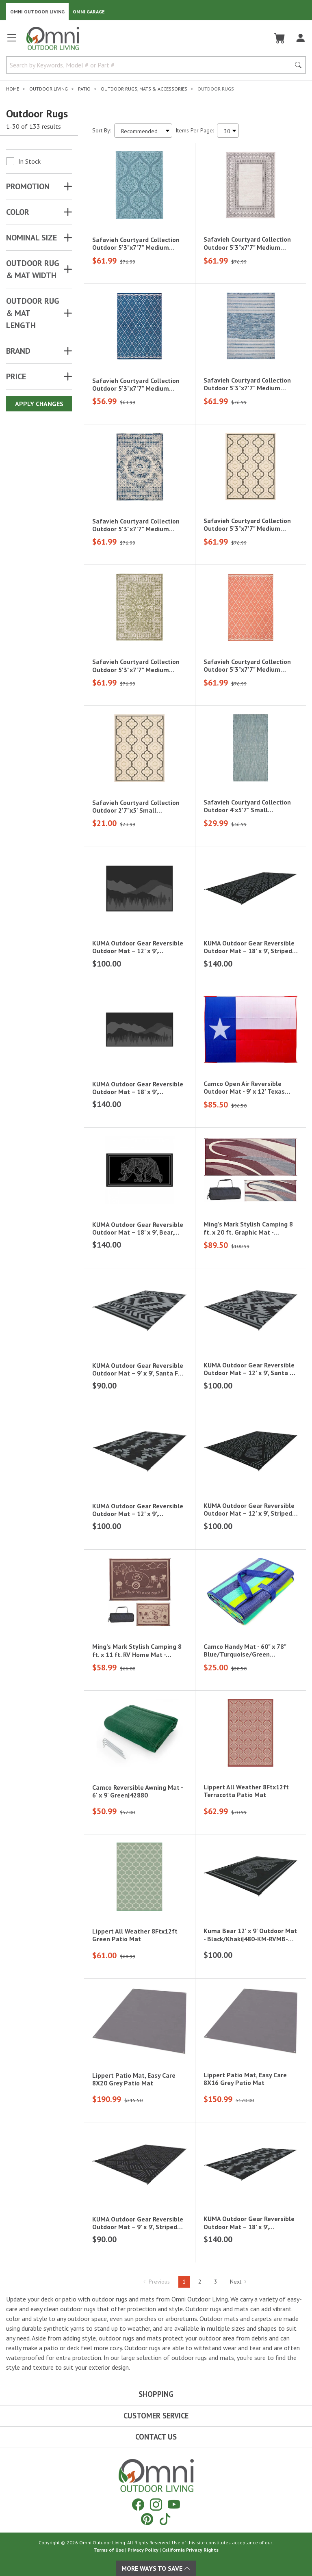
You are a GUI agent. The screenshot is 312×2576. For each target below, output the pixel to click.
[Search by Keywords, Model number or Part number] (150, 65)
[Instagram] (156, 2504)
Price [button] (16, 376)
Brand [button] (18, 351)
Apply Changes (39, 404)
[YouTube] (174, 2504)
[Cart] (279, 38)
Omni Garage (89, 12)
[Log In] (300, 38)
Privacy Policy (143, 2550)
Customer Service (156, 2415)
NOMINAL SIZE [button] (31, 237)
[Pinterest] (147, 2519)
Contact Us (156, 2437)
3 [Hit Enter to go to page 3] (215, 2281)
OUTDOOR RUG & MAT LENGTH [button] (32, 313)
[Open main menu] (12, 41)
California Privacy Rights (190, 2550)
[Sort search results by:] (143, 130)
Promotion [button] (28, 186)
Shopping (156, 2394)
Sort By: (101, 130)
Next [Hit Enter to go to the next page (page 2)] (238, 2281)
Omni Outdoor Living (37, 12)
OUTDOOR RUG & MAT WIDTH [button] (32, 269)
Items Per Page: (195, 130)
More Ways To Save (156, 2568)
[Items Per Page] (228, 130)
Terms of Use (108, 2550)
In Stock (29, 161)
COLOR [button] (17, 212)
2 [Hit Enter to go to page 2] (200, 2281)
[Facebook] (138, 2504)
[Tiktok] (165, 2519)
